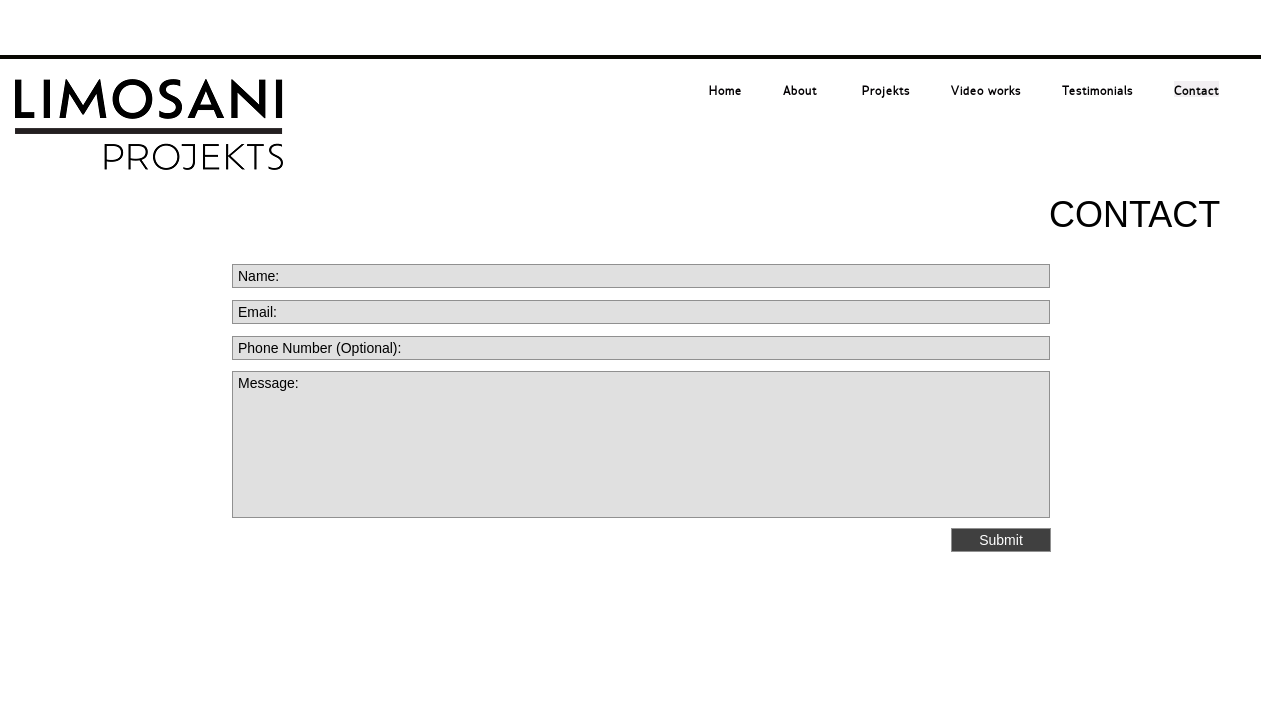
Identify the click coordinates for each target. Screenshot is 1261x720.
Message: (641, 444)
